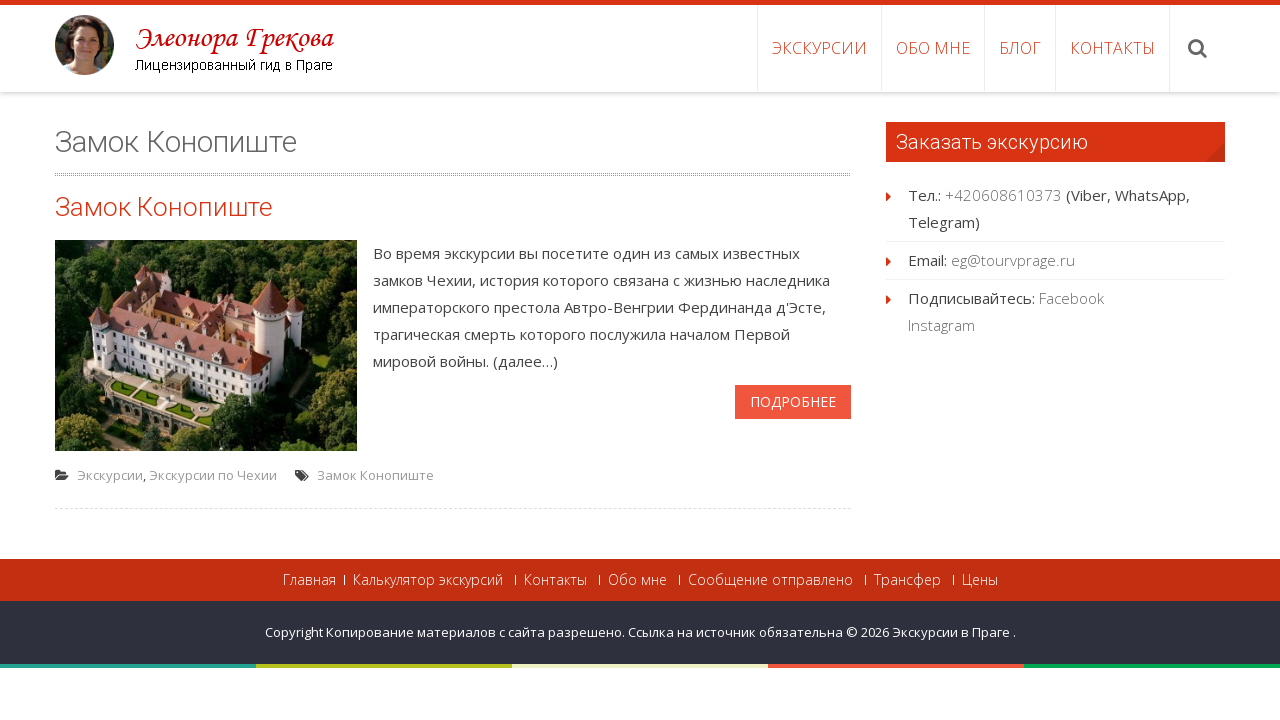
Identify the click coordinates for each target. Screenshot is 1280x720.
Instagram (941, 325)
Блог (1020, 48)
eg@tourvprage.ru (1013, 260)
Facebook (1071, 298)
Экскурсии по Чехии (213, 475)
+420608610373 (1003, 195)
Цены (980, 580)
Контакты (1112, 48)
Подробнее (793, 401)
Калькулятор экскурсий (428, 580)
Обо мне (933, 48)
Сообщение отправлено (770, 580)
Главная (309, 580)
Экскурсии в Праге (952, 632)
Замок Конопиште (164, 207)
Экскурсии (819, 48)
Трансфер (907, 580)
